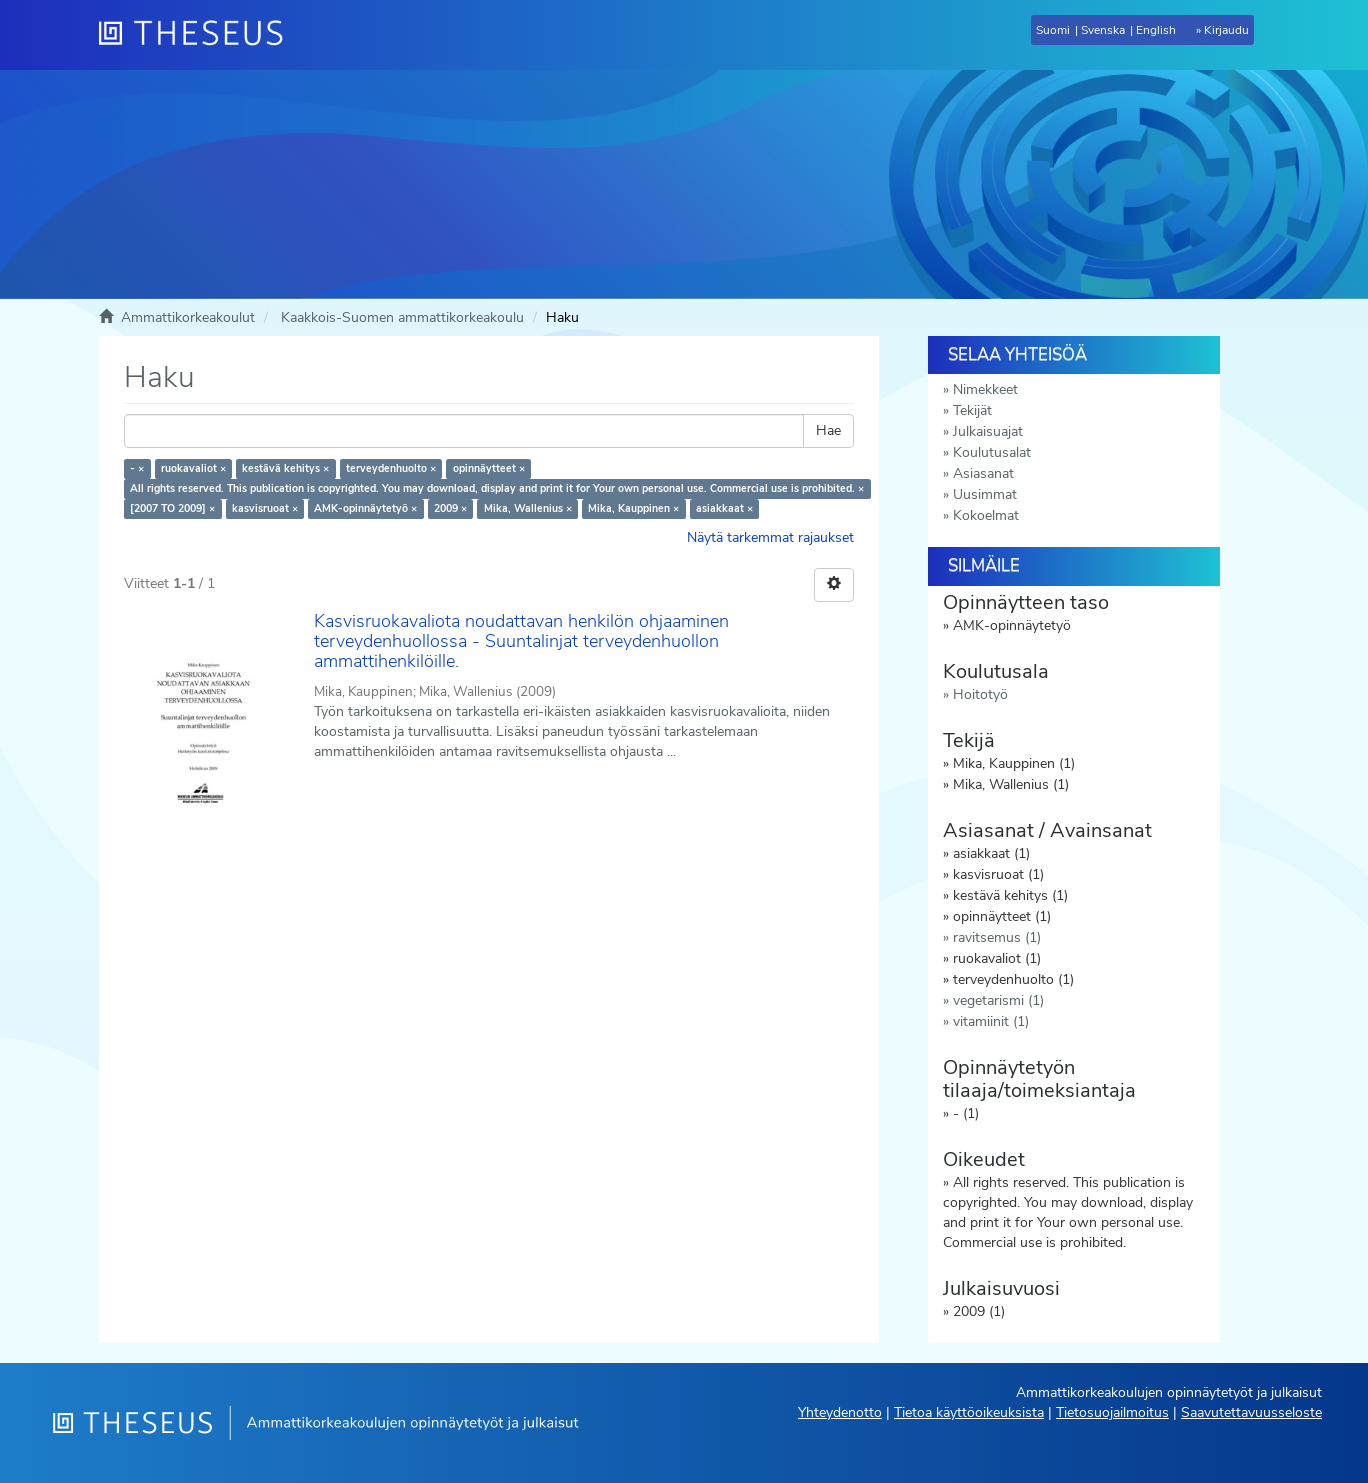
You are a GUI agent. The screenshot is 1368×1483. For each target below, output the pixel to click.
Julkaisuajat (988, 431)
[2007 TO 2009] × (172, 508)
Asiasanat (983, 473)
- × (137, 468)
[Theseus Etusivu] (199, 35)
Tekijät (972, 410)
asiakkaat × (724, 508)
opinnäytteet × (489, 468)
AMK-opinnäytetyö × (365, 508)
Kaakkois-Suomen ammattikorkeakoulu (402, 317)
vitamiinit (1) (991, 1021)
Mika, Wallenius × (528, 508)
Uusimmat (985, 494)
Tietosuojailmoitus (1112, 1412)
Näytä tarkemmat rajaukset (770, 537)
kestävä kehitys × (285, 468)
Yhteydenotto (840, 1412)
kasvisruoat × (265, 508)
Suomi (1053, 30)
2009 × (450, 508)
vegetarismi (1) (998, 1000)
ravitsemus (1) (997, 937)
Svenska (1103, 30)
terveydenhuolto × (391, 468)
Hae (828, 430)
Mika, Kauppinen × (633, 508)
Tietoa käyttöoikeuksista (969, 1412)
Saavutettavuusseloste (1251, 1412)
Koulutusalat (992, 452)
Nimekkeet (985, 389)
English (1156, 30)
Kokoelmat (986, 515)
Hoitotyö (980, 694)
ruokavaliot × (193, 468)
